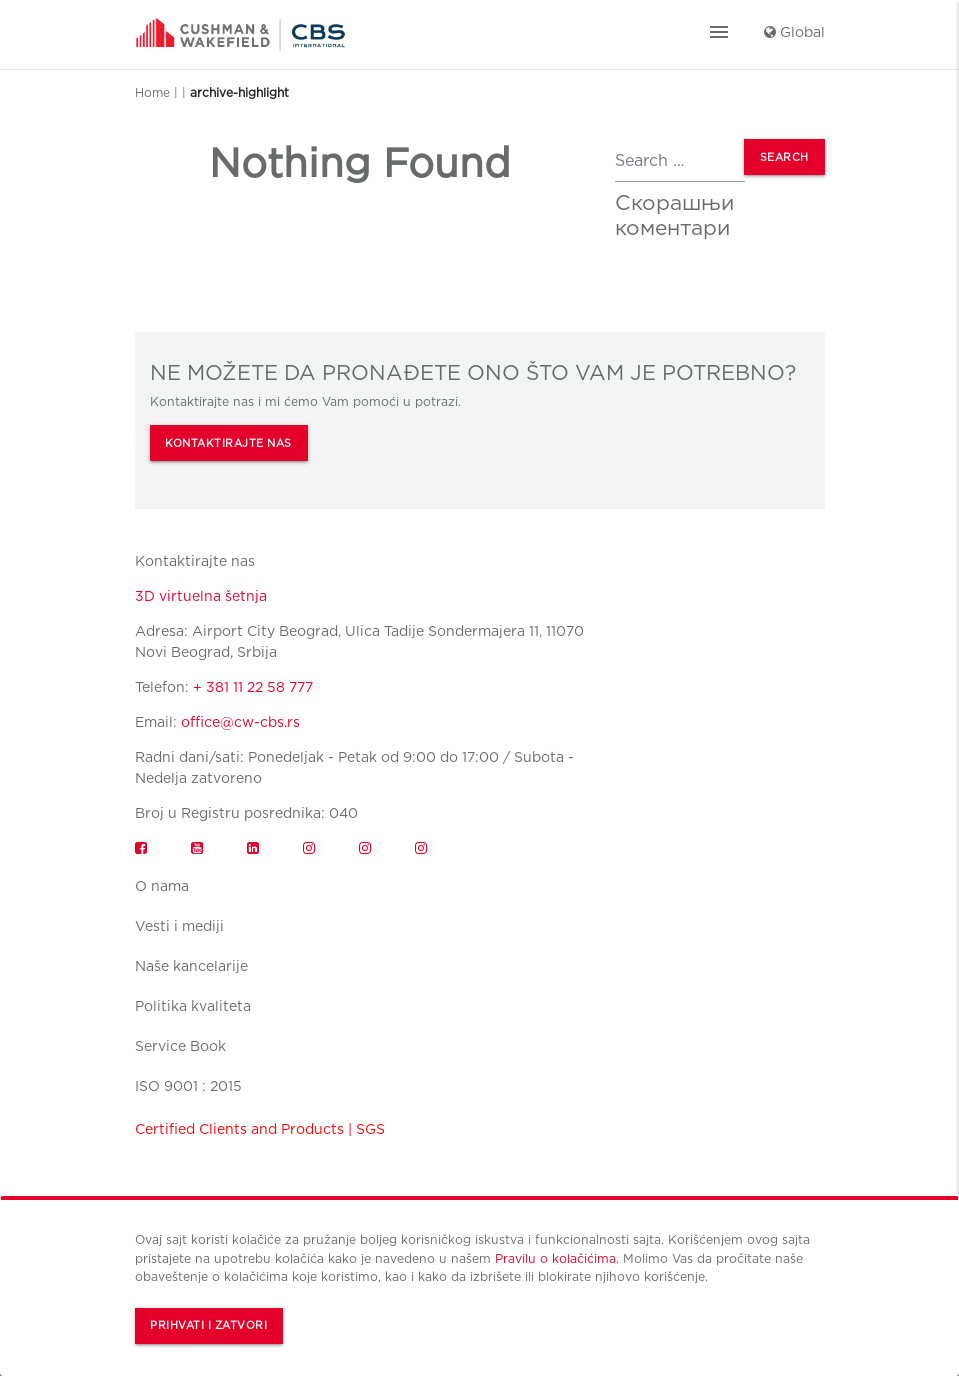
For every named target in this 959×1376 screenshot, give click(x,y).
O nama (162, 886)
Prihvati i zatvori (208, 1325)
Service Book (180, 1046)
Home (152, 92)
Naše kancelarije (191, 966)
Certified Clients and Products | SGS (260, 1129)
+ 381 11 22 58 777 (253, 687)
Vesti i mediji (179, 926)
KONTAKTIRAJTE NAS (228, 443)
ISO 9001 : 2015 (188, 1086)
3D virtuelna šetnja (201, 596)
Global (794, 32)
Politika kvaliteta (193, 1006)
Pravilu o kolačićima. (557, 1258)
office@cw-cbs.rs (240, 722)
